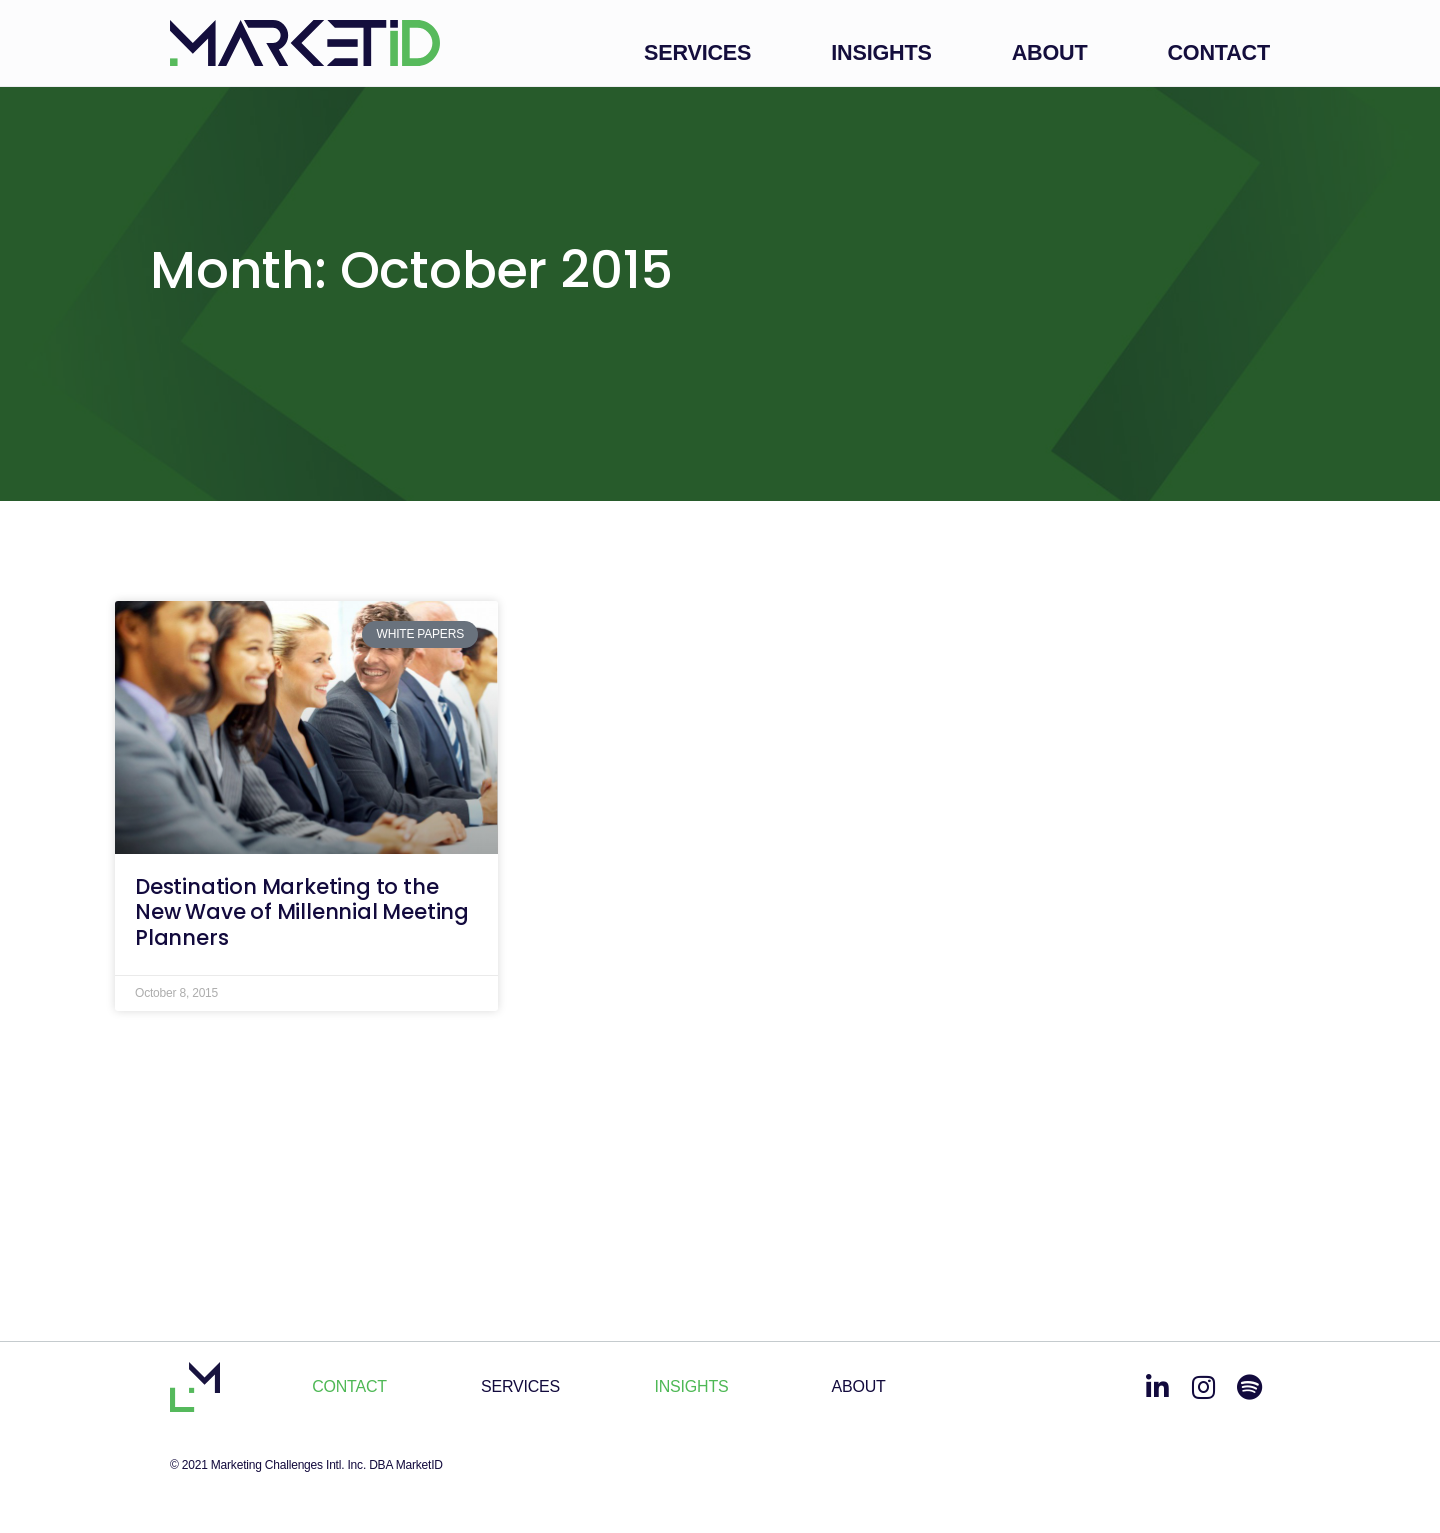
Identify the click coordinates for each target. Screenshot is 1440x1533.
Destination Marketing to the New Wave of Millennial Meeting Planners (302, 911)
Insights (881, 52)
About (1050, 52)
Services (697, 52)
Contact (1218, 52)
